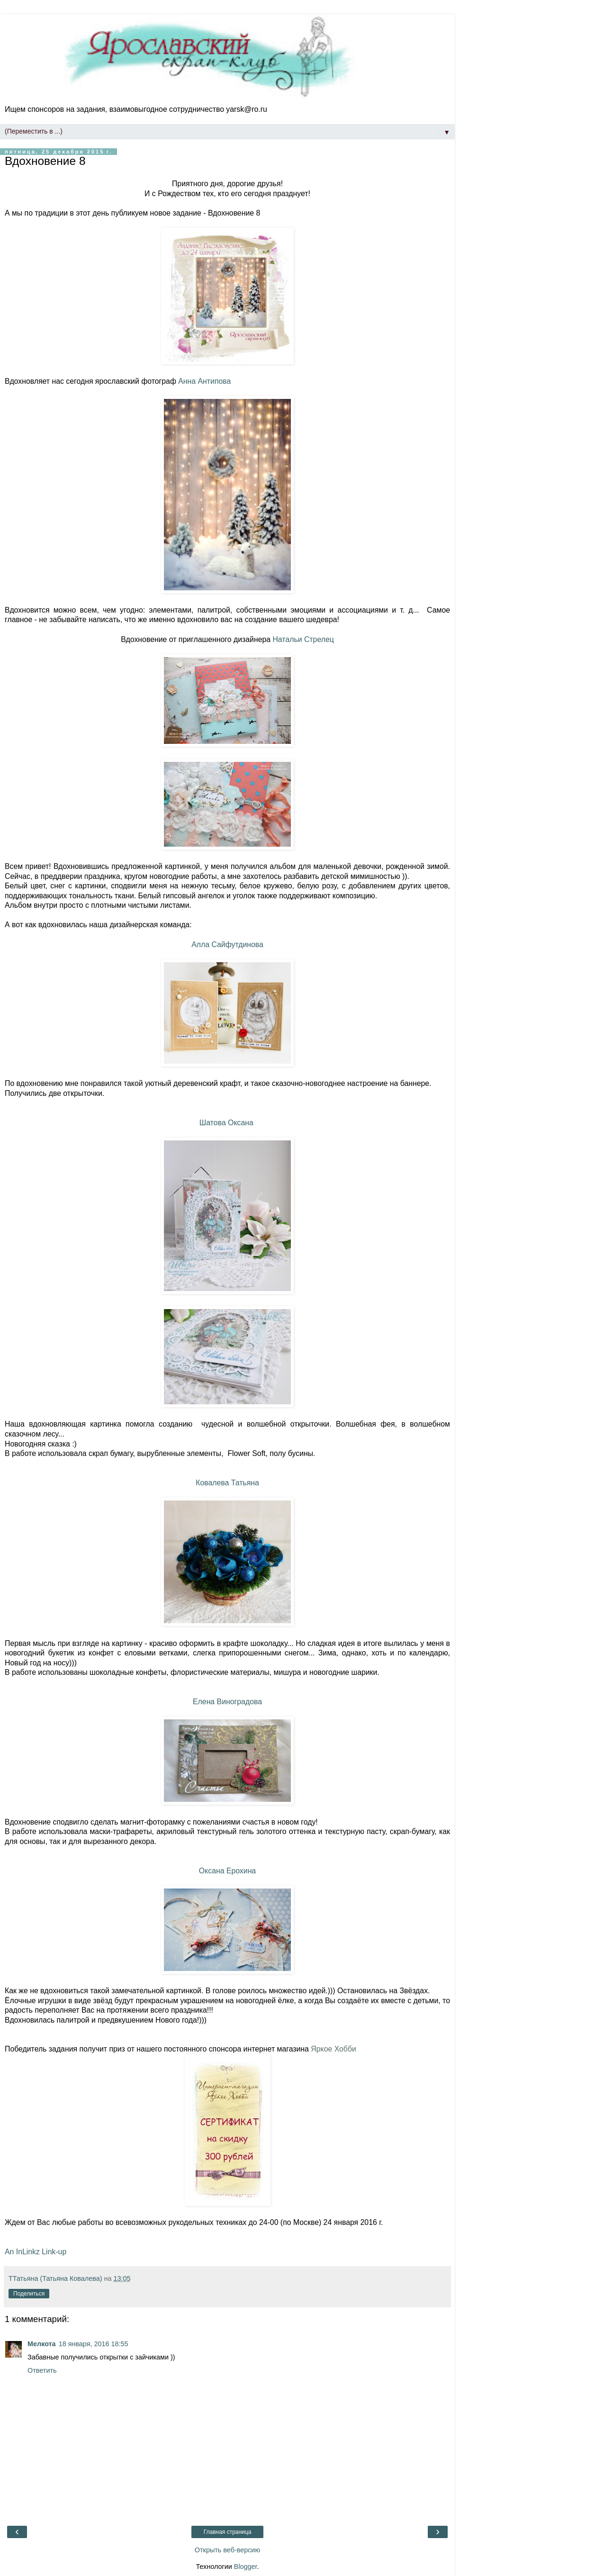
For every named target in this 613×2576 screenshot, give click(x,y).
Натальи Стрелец (303, 639)
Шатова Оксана (227, 1123)
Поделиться (29, 2293)
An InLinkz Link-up (35, 2252)
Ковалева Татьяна (227, 1483)
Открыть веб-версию (227, 2550)
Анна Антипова (204, 381)
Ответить (42, 2370)
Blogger (245, 2566)
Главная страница (228, 2532)
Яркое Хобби (333, 2049)
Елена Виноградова (227, 1702)
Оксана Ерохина (227, 1871)
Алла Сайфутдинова (227, 944)
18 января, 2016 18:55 (93, 2344)
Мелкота (41, 2344)
